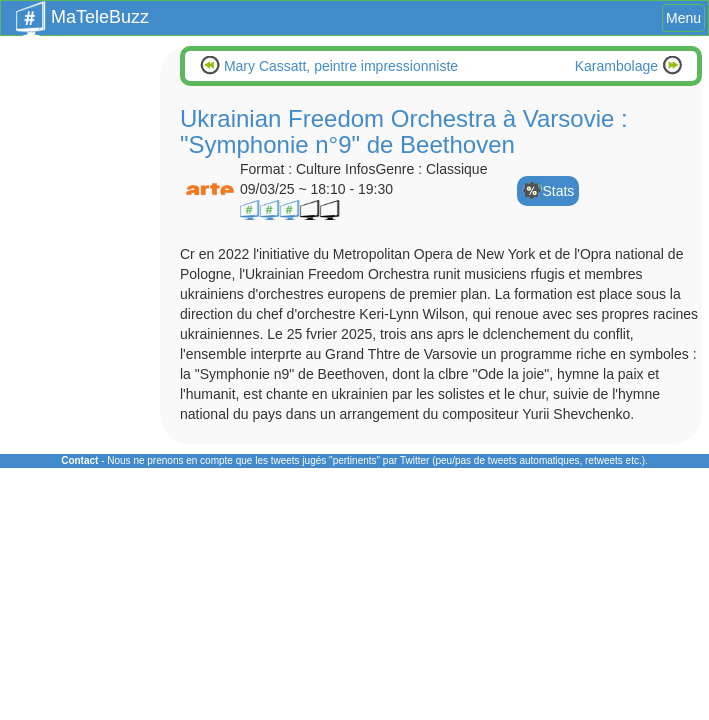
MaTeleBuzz (82, 11)
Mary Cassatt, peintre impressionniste (339, 66)
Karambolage (618, 66)
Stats (558, 191)
